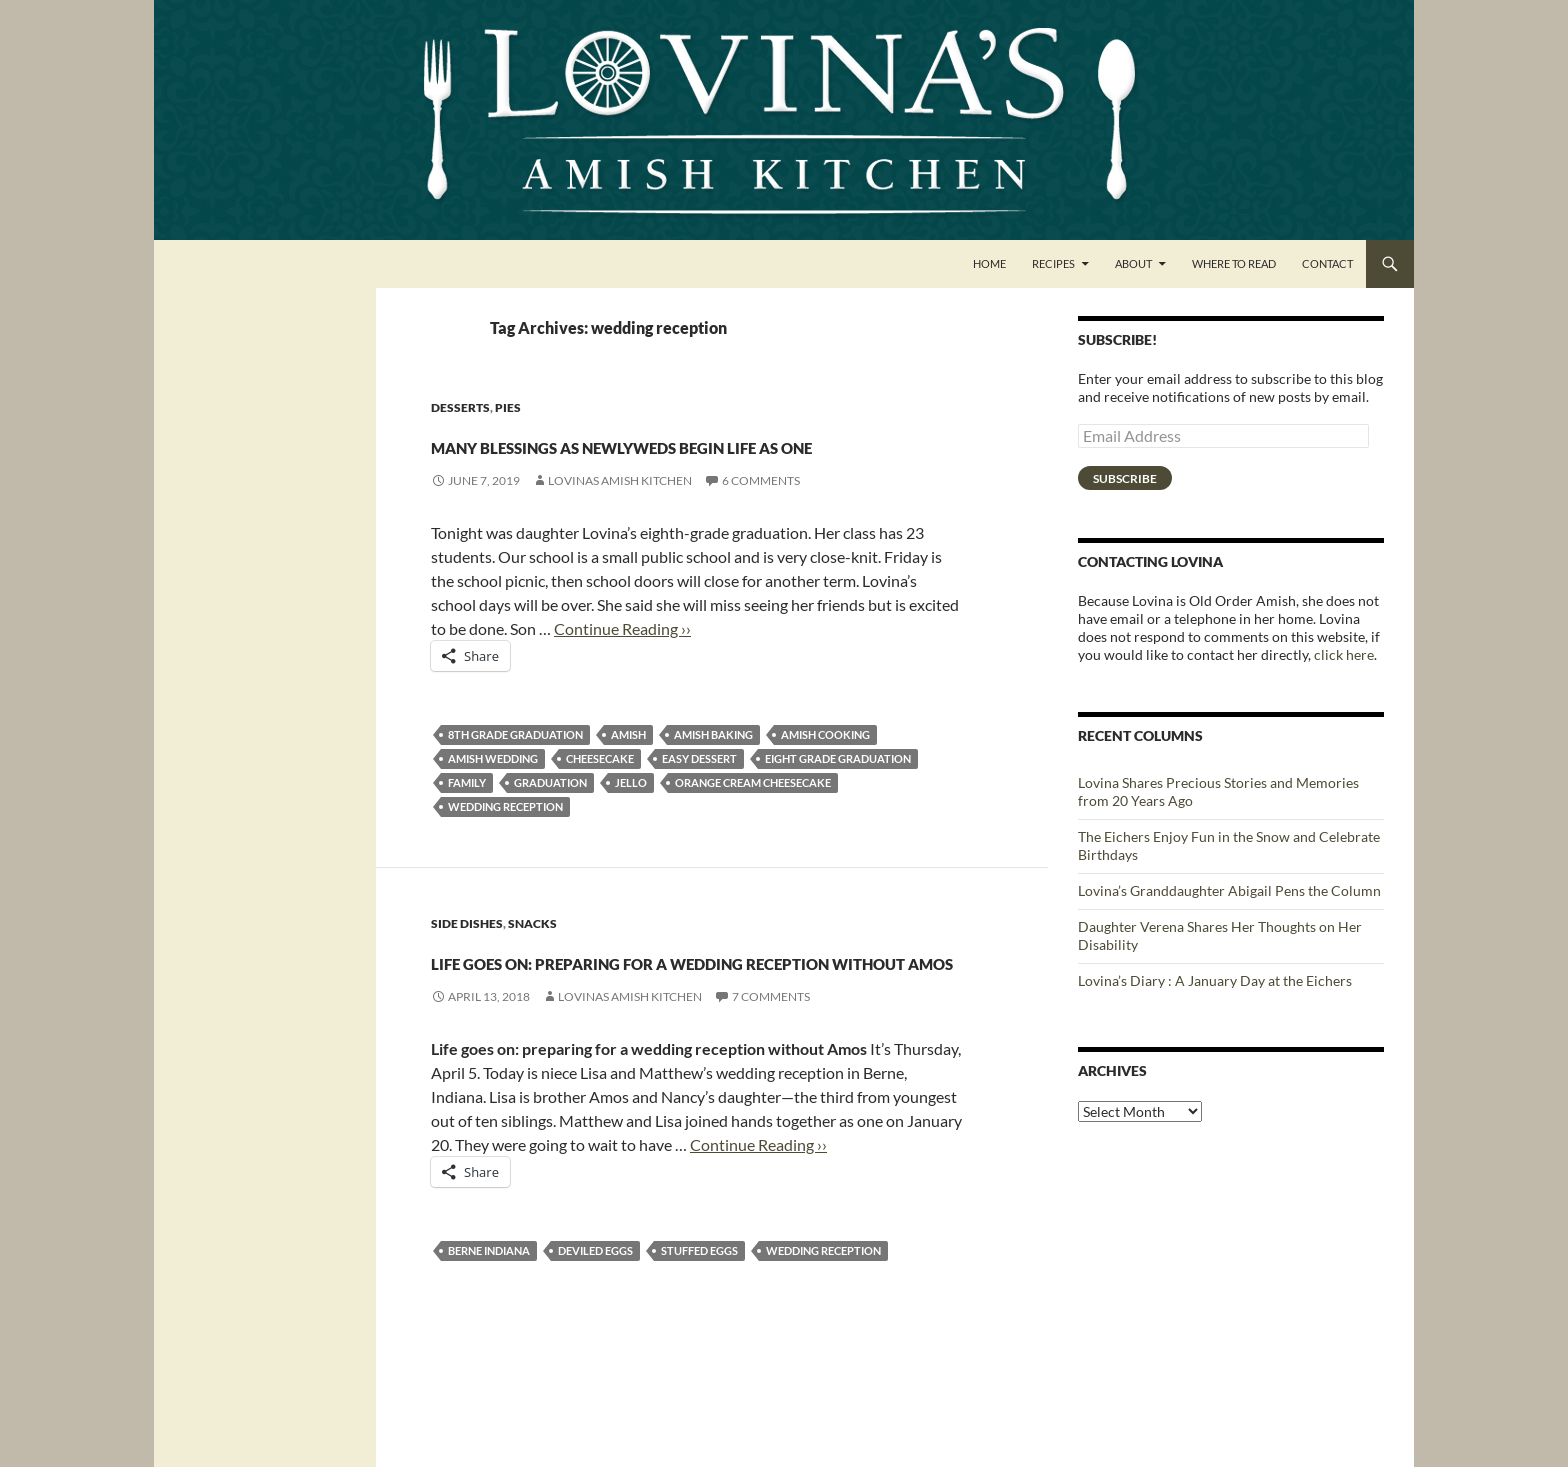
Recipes (1053, 263)
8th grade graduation (515, 770)
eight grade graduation (838, 794)
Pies (508, 407)
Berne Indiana (489, 1358)
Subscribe (1125, 478)
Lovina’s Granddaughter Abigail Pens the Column (1229, 890)
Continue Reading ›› (622, 664)
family (467, 818)
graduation (550, 818)
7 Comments (771, 1104)
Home (989, 263)
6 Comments (761, 516)
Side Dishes (467, 959)
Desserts (460, 407)
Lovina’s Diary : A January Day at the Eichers (1215, 980)
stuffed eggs (699, 1358)
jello (631, 818)
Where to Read (1234, 263)
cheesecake (600, 794)
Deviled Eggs (595, 1358)
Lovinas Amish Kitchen (620, 516)
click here (1344, 654)
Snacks (532, 959)
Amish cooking (825, 770)
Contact (1327, 263)
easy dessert (699, 794)
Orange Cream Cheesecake (753, 818)
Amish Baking (713, 770)
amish (628, 770)
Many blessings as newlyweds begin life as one (695, 459)
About (1133, 263)
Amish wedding (493, 794)
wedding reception (505, 842)
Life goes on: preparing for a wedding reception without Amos (688, 1029)
